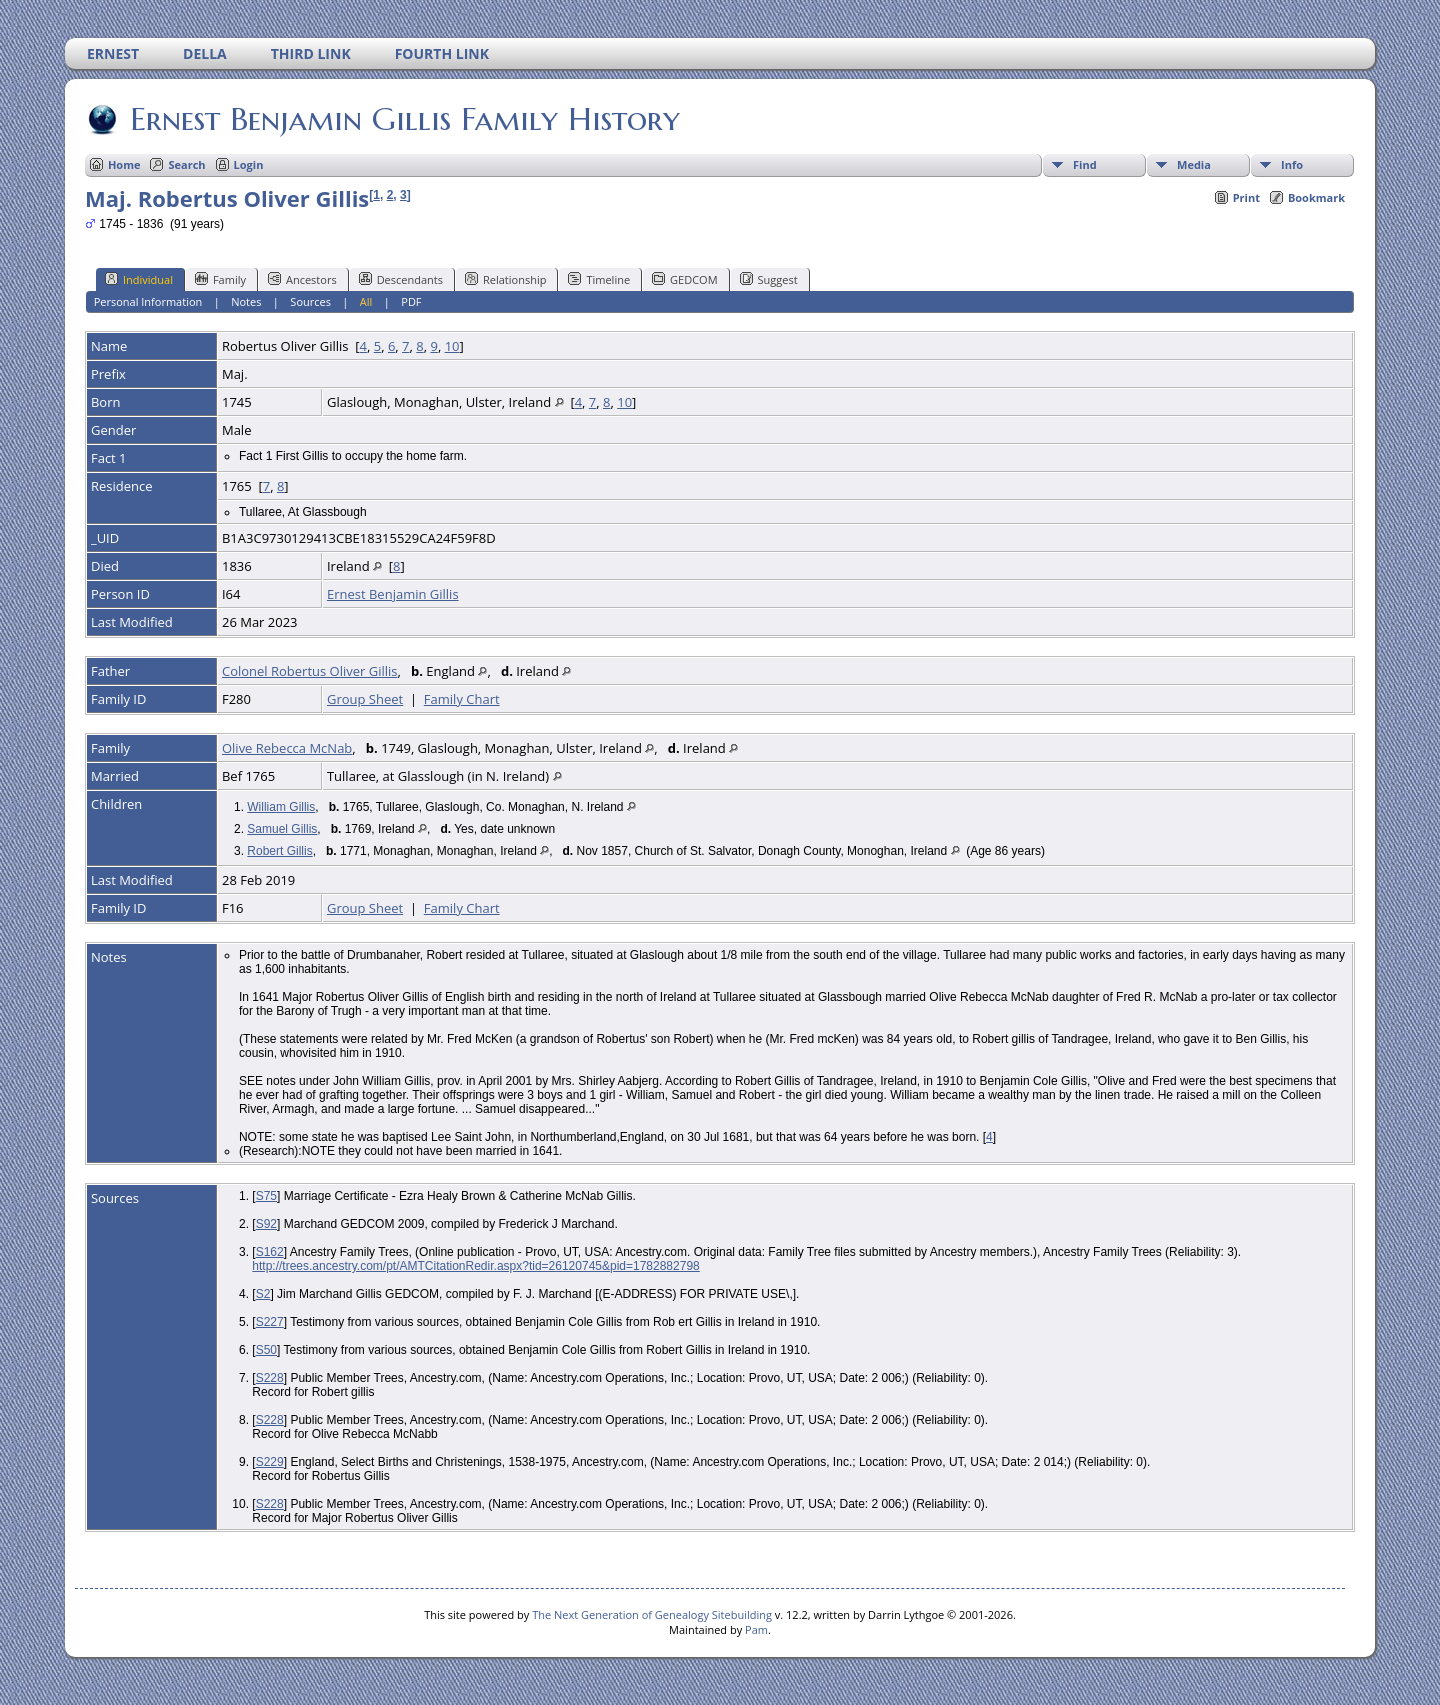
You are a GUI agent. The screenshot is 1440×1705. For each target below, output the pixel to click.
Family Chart (462, 699)
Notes (246, 301)
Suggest (769, 279)
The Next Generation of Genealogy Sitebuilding (652, 1614)
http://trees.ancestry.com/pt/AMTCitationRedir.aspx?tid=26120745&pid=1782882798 (475, 1266)
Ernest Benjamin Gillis (393, 594)
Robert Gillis (279, 851)
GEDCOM (684, 279)
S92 (266, 1224)
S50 (266, 1350)
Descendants (401, 279)
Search (186, 164)
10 (452, 346)
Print (1246, 197)
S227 (270, 1322)
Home (124, 164)
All (366, 301)
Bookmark (1316, 197)
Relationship (505, 279)
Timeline (599, 279)
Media (1194, 164)
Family (220, 279)
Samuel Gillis (282, 829)
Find (1085, 164)
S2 (263, 1294)
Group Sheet (365, 699)
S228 (270, 1378)
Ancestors (302, 279)
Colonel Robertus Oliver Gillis (310, 671)
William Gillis (281, 807)
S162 (270, 1252)
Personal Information (148, 301)
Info (1292, 164)
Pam (756, 1629)
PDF (411, 301)
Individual (139, 279)
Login (249, 164)
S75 (266, 1196)
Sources (310, 301)
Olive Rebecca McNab (287, 748)
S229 (270, 1462)
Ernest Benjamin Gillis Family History (403, 119)
